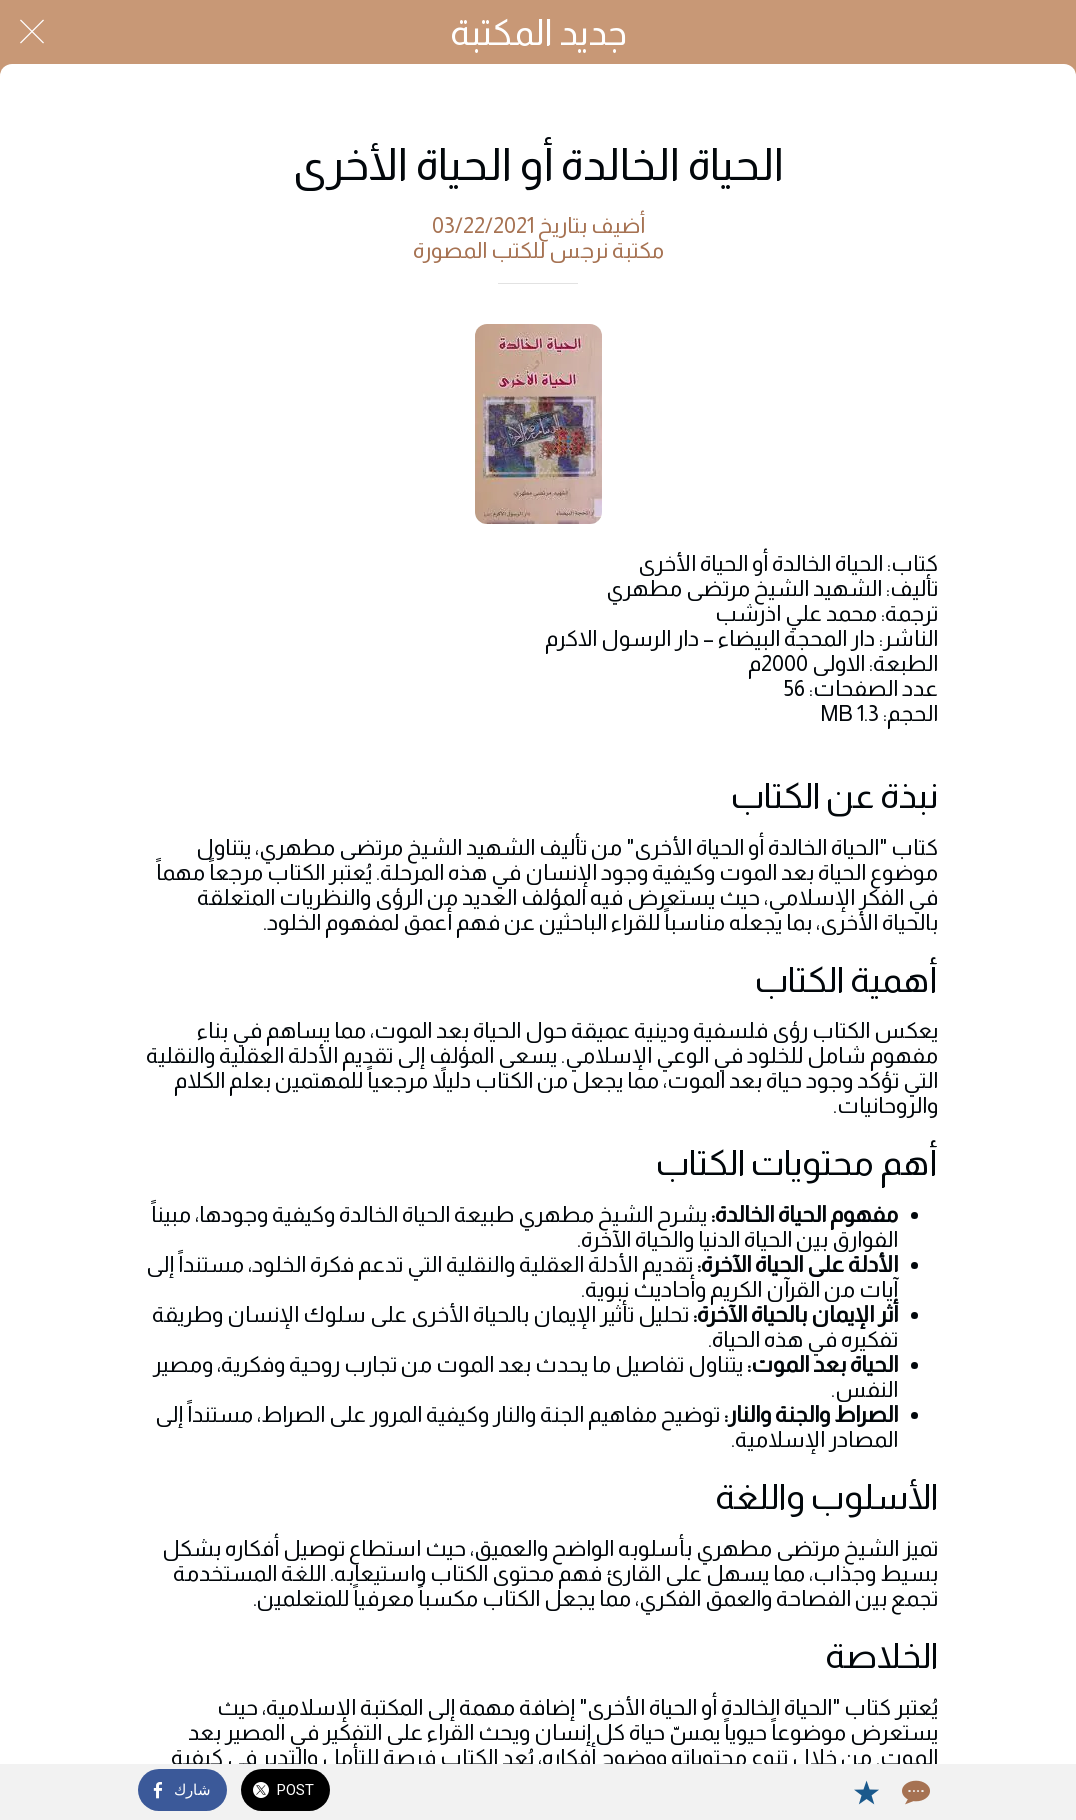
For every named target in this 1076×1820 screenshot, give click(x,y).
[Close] (32, 32)
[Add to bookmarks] (866, 1792)
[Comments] (914, 1792)
